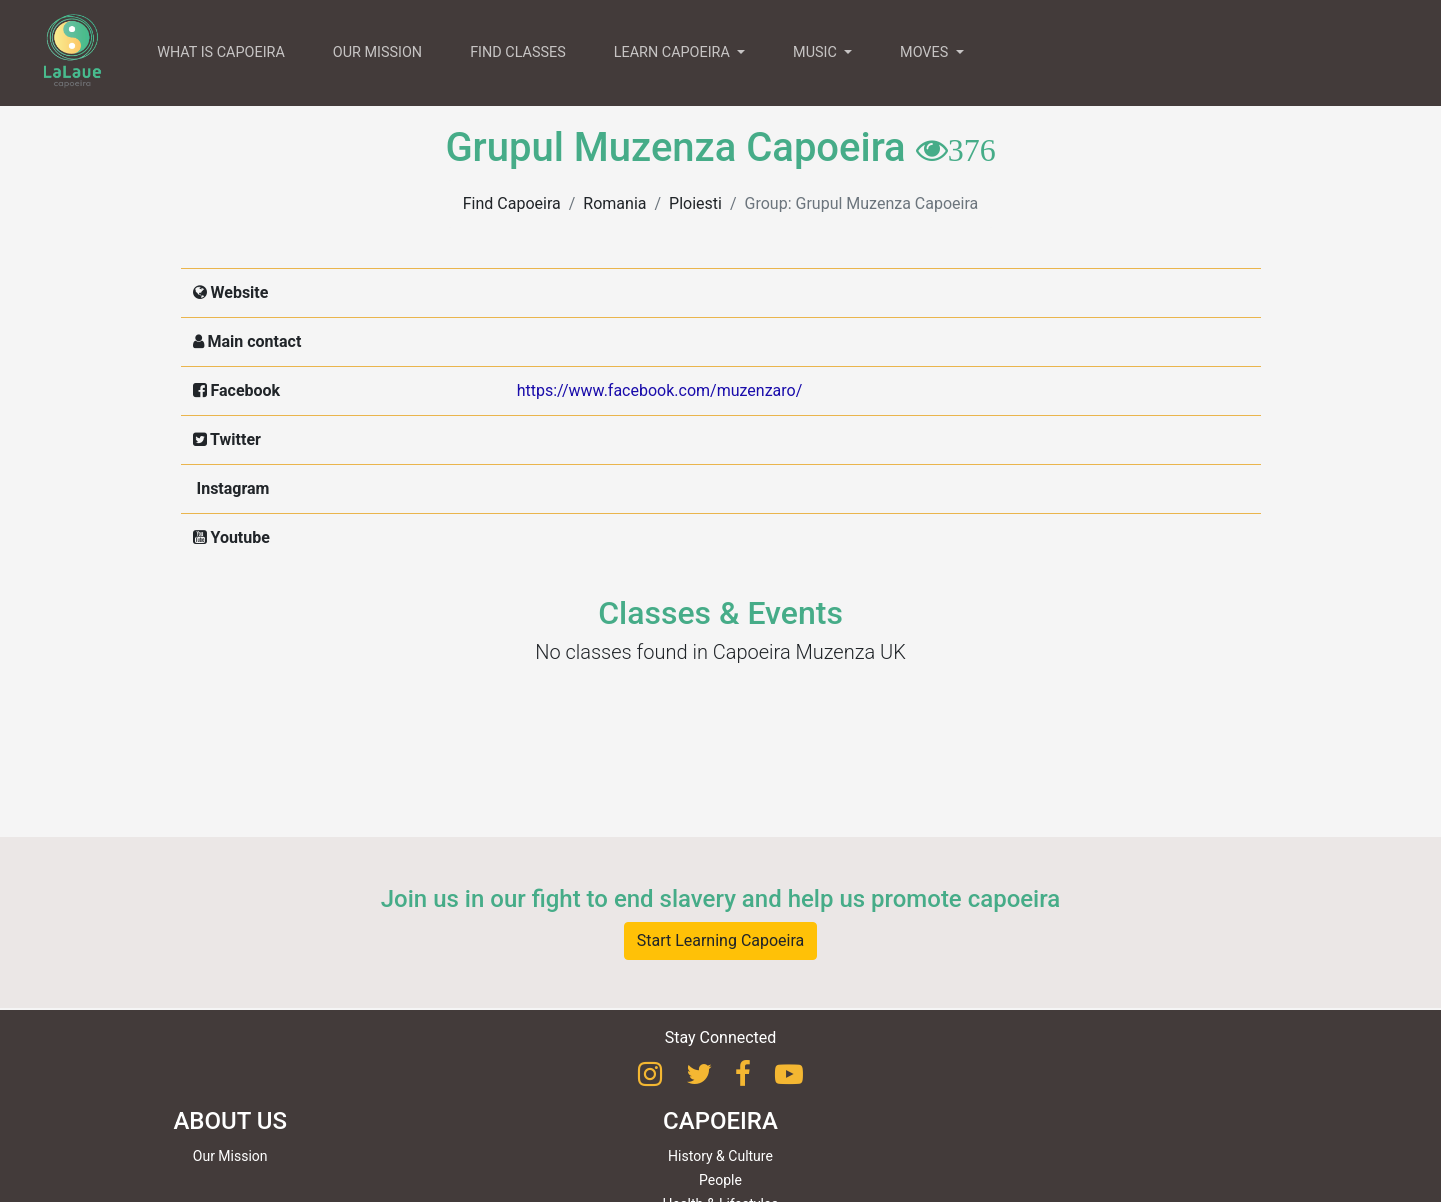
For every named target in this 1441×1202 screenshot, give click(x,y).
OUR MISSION (377, 52)
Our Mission (230, 1156)
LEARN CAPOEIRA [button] (674, 52)
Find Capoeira (512, 203)
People (720, 1180)
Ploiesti (695, 203)
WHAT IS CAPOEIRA (221, 52)
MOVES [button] (926, 52)
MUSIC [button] (816, 52)
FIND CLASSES (518, 52)
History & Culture (720, 1156)
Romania (614, 203)
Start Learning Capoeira (721, 940)
